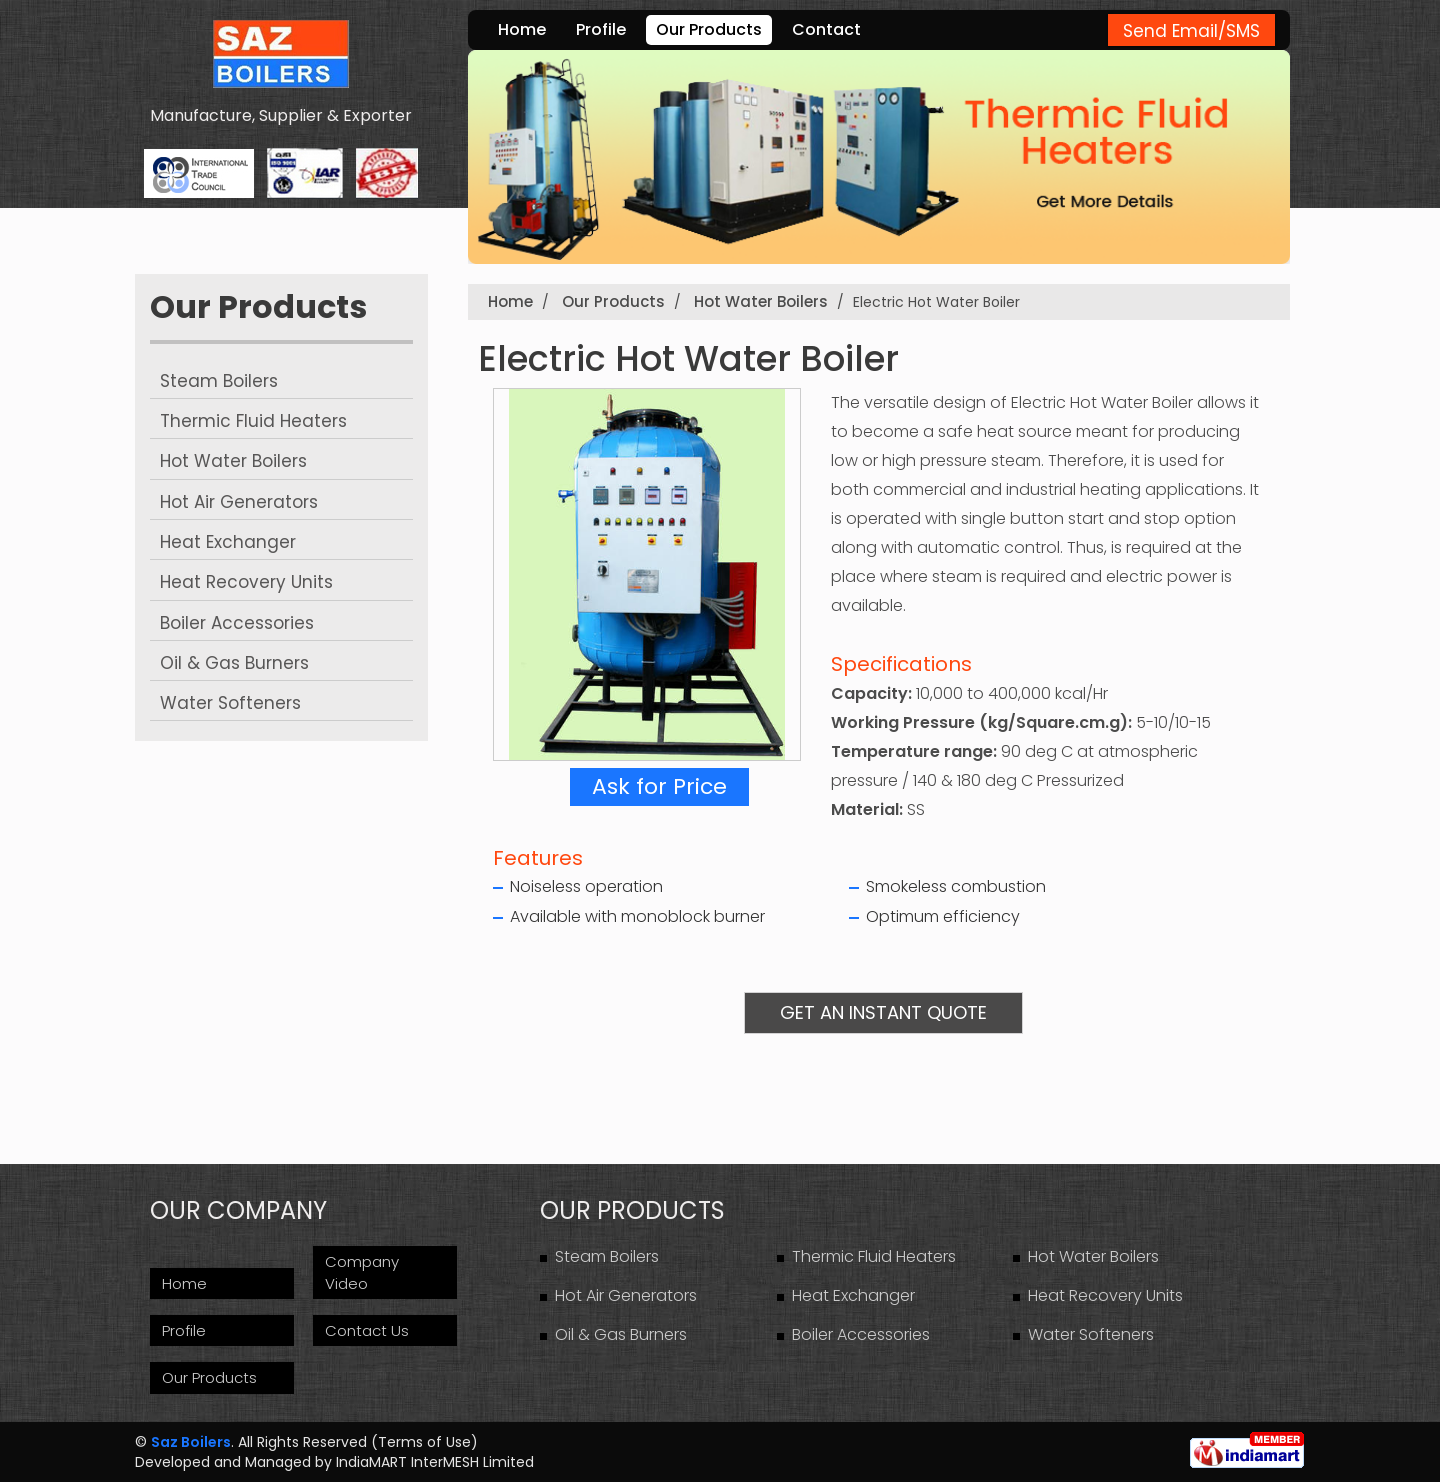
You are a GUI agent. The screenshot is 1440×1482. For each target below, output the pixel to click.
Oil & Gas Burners (234, 663)
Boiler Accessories (237, 623)
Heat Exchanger (228, 542)
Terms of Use (424, 1442)
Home (522, 29)
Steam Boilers (219, 381)
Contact (826, 29)
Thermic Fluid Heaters (253, 421)
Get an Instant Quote (883, 1012)
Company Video (362, 1272)
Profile (601, 29)
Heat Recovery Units (246, 582)
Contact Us (367, 1330)
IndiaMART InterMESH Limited (435, 1462)
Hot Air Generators (239, 502)
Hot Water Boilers (233, 461)
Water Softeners (230, 703)
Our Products (709, 29)
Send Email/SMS (1191, 31)
